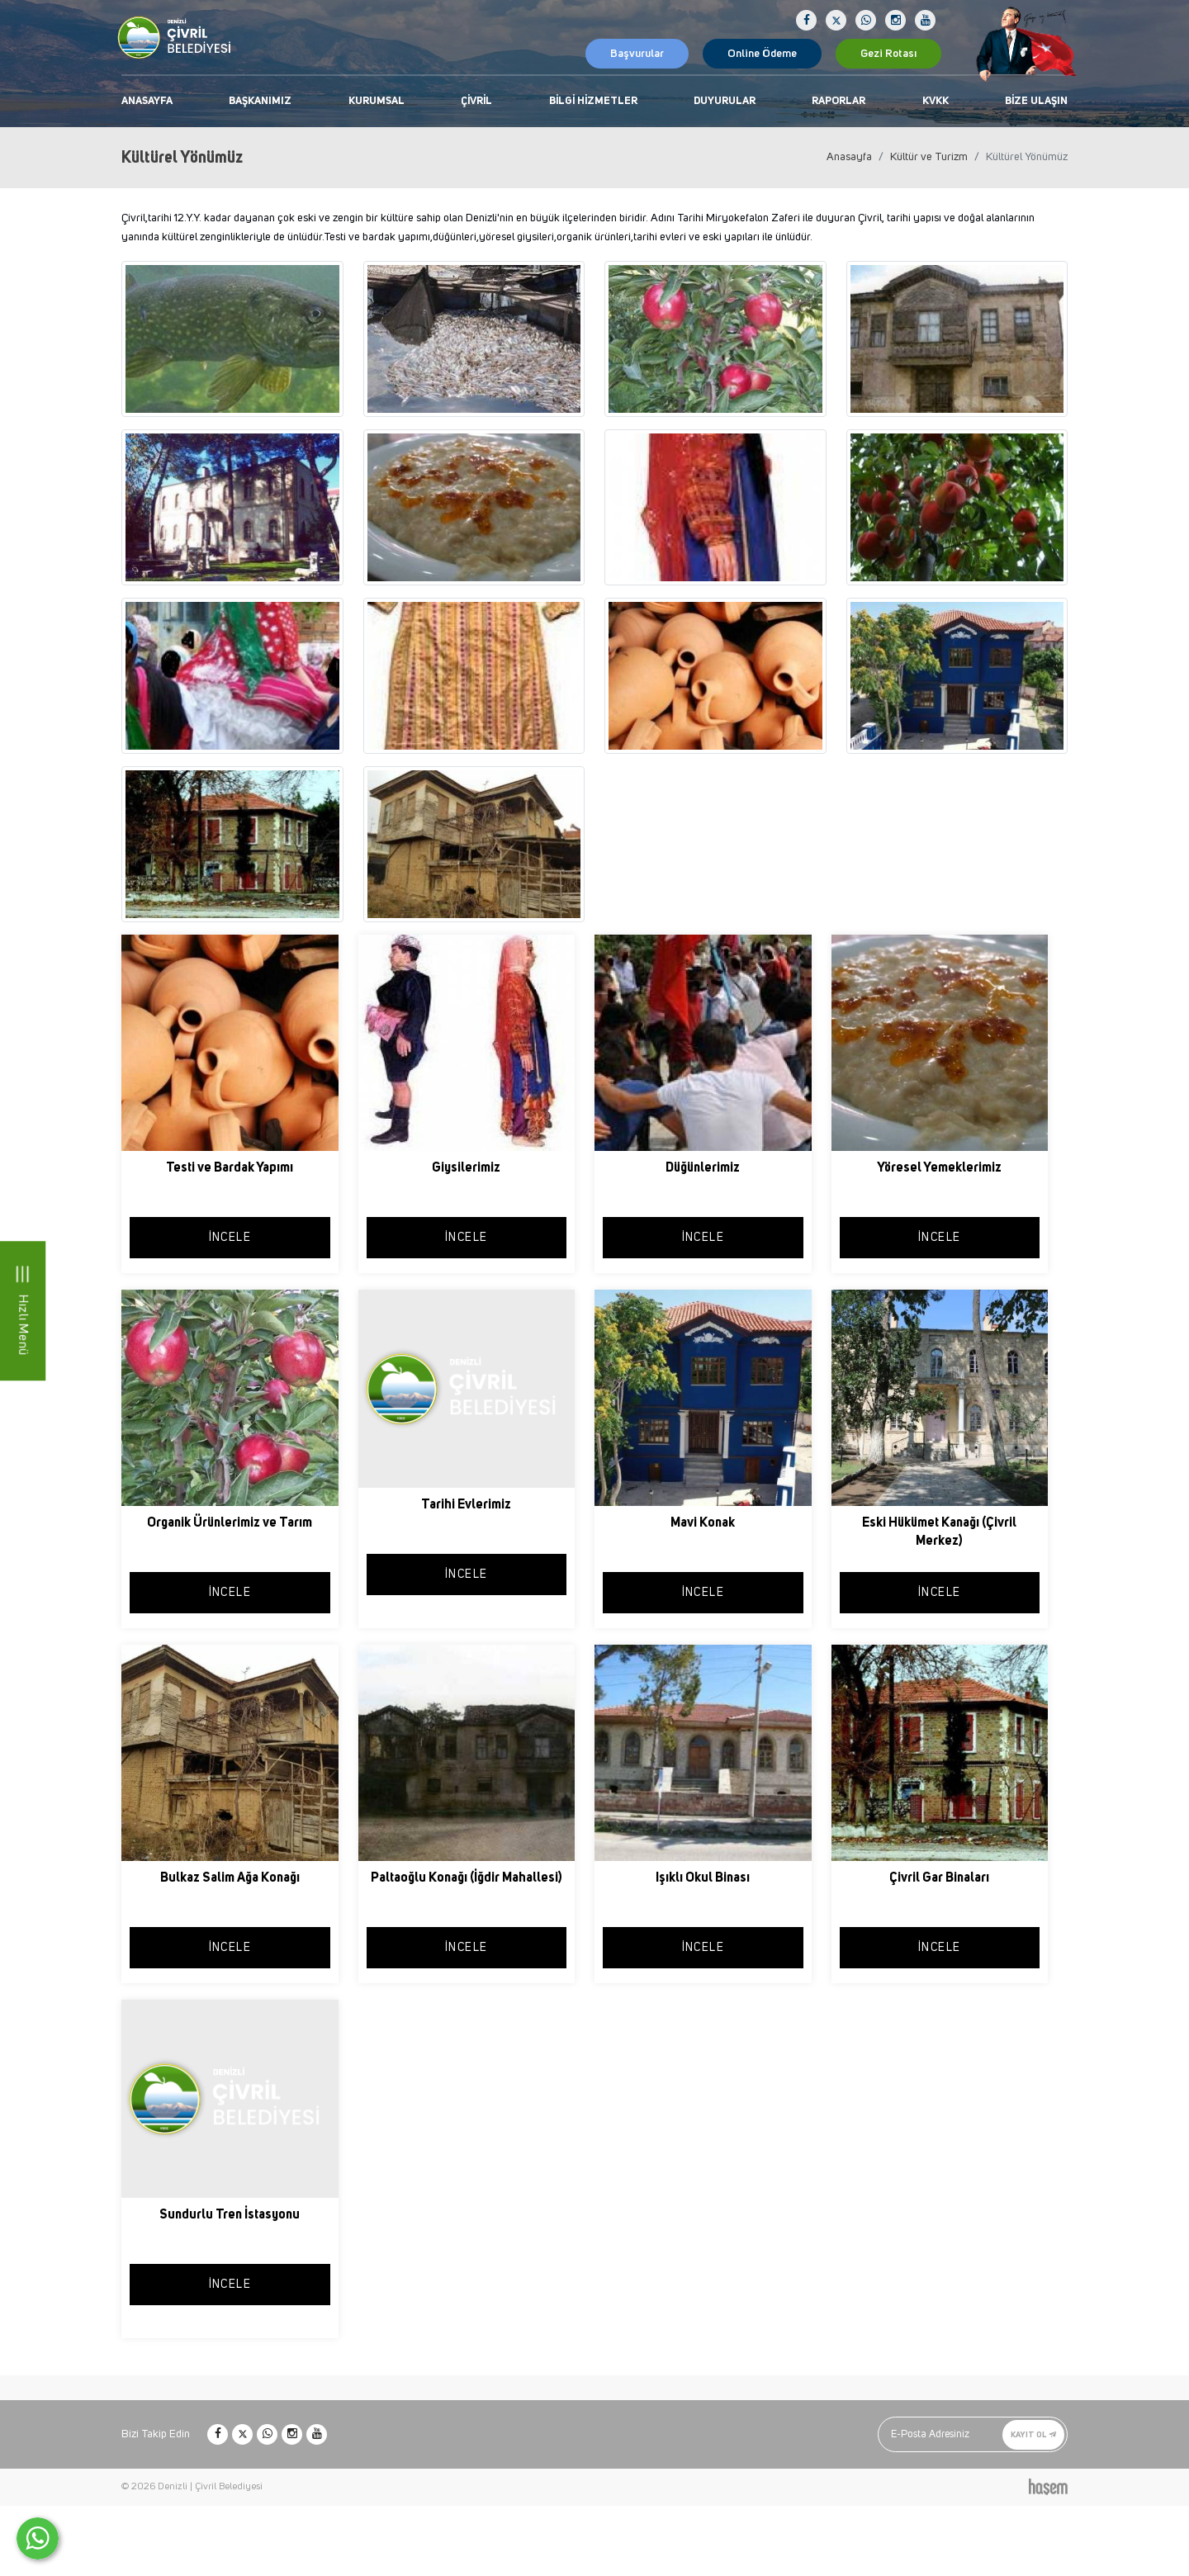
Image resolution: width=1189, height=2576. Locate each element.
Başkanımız (260, 101)
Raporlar (838, 101)
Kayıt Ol (1033, 2434)
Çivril (476, 101)
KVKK (935, 101)
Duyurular (725, 101)
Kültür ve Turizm (929, 157)
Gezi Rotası (888, 53)
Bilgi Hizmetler (593, 101)
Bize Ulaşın (1036, 101)
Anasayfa (147, 101)
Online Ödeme (762, 53)
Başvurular (637, 53)
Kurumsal (376, 101)
